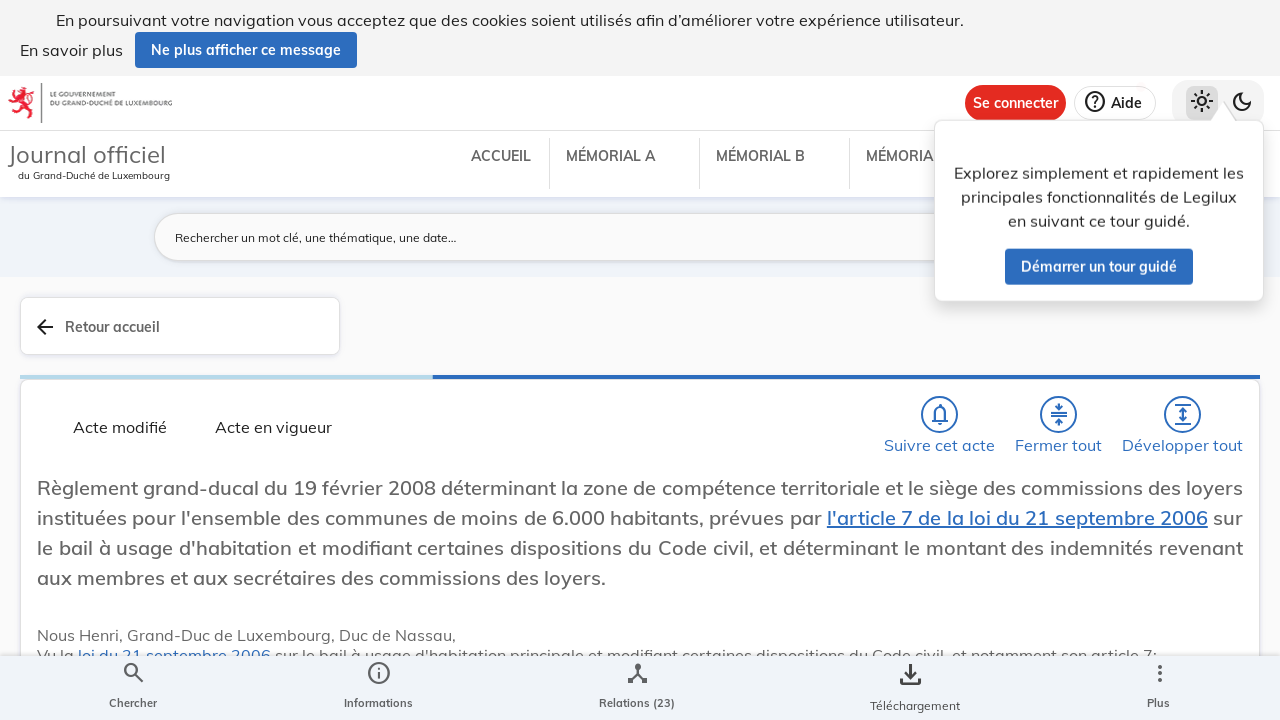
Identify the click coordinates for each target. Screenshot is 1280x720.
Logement (967, 612)
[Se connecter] (1015, 103)
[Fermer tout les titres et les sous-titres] (511, 361)
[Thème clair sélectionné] (1202, 103)
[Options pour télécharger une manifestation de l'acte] (1202, 603)
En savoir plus (71, 50)
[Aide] (1115, 103)
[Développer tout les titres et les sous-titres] (569, 361)
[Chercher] (396, 361)
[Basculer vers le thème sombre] (1242, 103)
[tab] (1202, 349)
